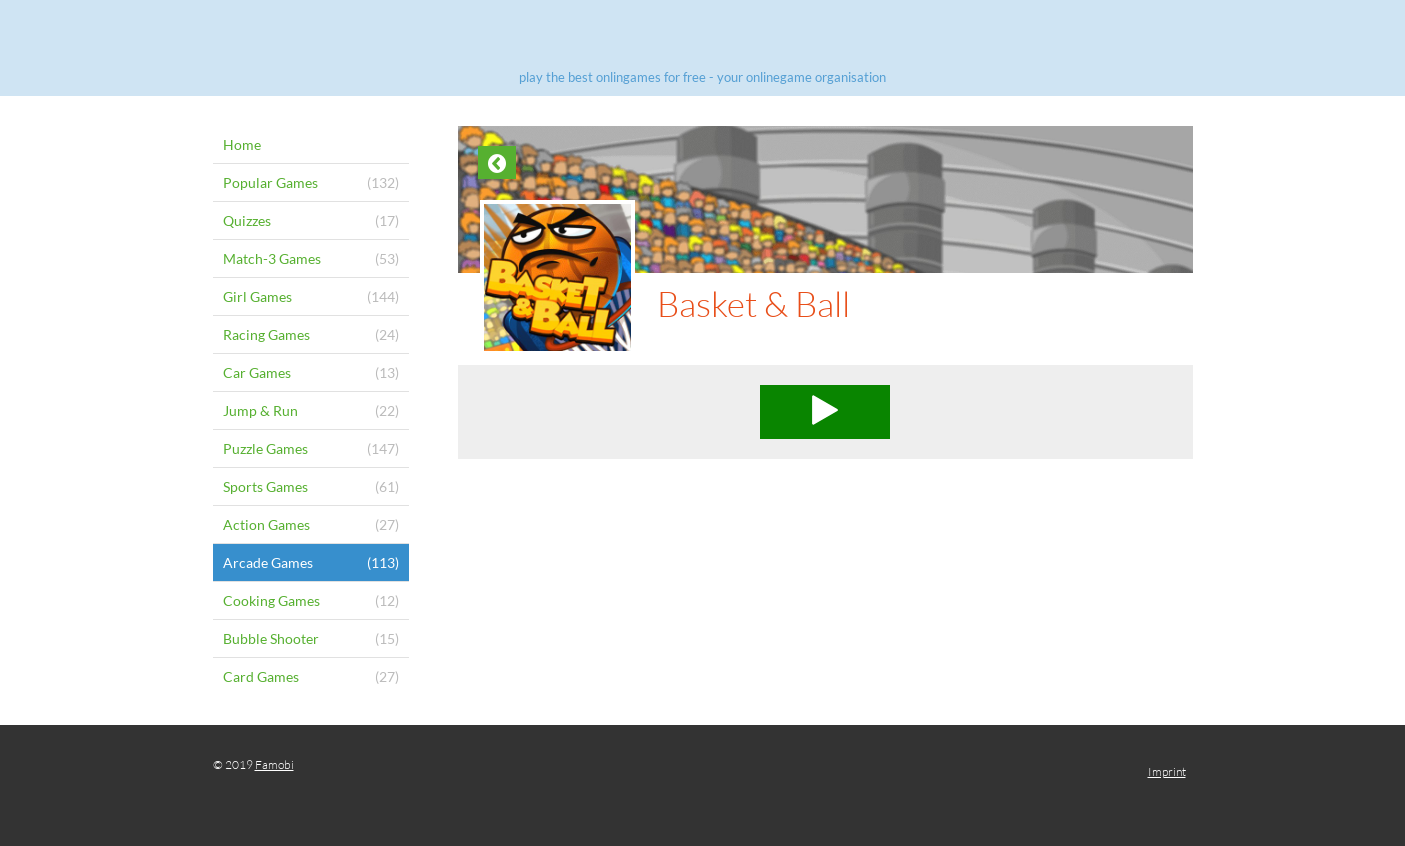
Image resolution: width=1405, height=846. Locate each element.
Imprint (1167, 771)
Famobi (274, 764)
